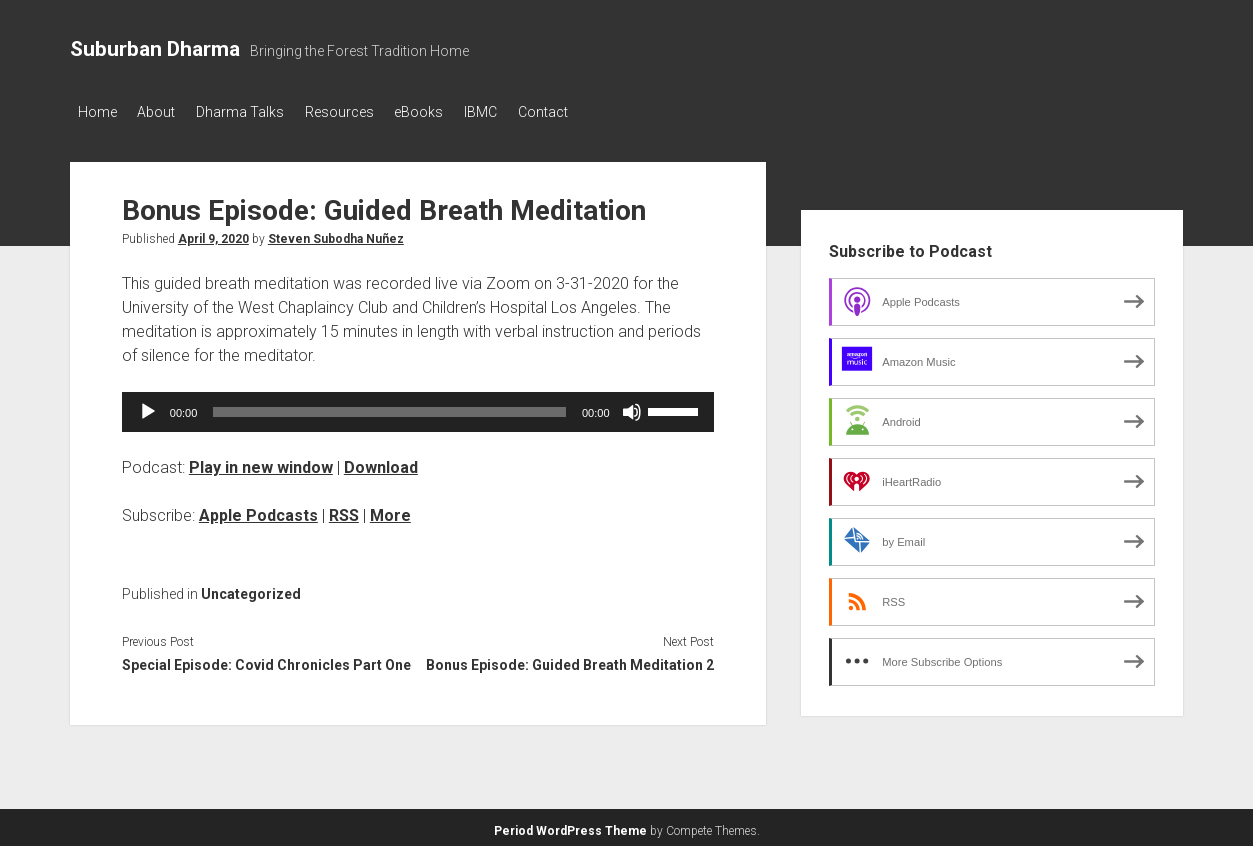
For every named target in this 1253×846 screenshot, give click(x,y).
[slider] (389, 406)
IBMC (527, 112)
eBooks (456, 112)
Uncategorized (251, 588)
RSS (344, 509)
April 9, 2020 (213, 233)
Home (97, 112)
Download (381, 461)
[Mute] (632, 406)
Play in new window (261, 461)
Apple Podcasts (258, 509)
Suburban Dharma (155, 49)
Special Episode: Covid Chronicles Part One (266, 660)
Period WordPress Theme (570, 826)
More (390, 509)
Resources (367, 112)
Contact (599, 112)
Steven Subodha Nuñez (336, 233)
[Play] (148, 406)
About (166, 112)
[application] (418, 406)
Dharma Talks (259, 112)
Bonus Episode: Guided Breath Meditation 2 (570, 660)
